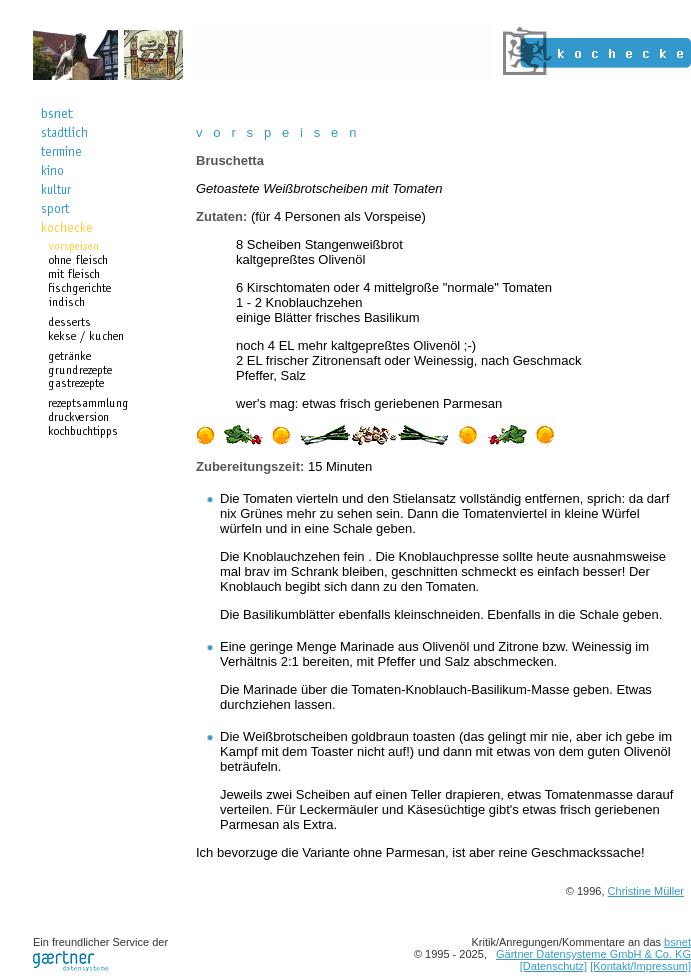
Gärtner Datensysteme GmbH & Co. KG (593, 954)
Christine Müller (646, 891)
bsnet (677, 942)
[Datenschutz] (553, 966)
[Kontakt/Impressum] (640, 966)
